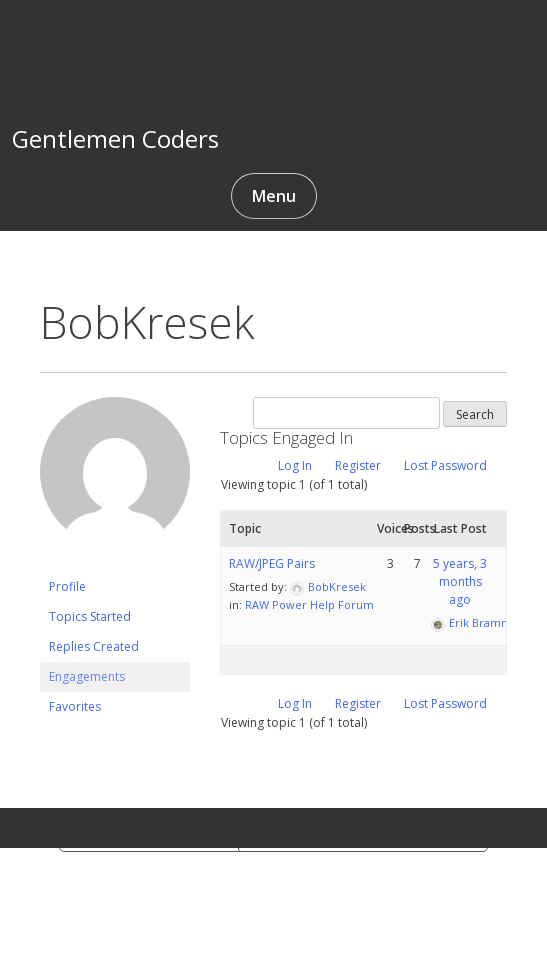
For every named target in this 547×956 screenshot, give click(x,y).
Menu (274, 196)
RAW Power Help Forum (309, 604)
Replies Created (94, 646)
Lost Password (445, 465)
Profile (67, 586)
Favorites (75, 706)
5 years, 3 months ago (460, 581)
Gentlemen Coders (115, 138)
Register (358, 465)
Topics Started (90, 616)
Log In (295, 465)
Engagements (87, 676)
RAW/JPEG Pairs (272, 563)
